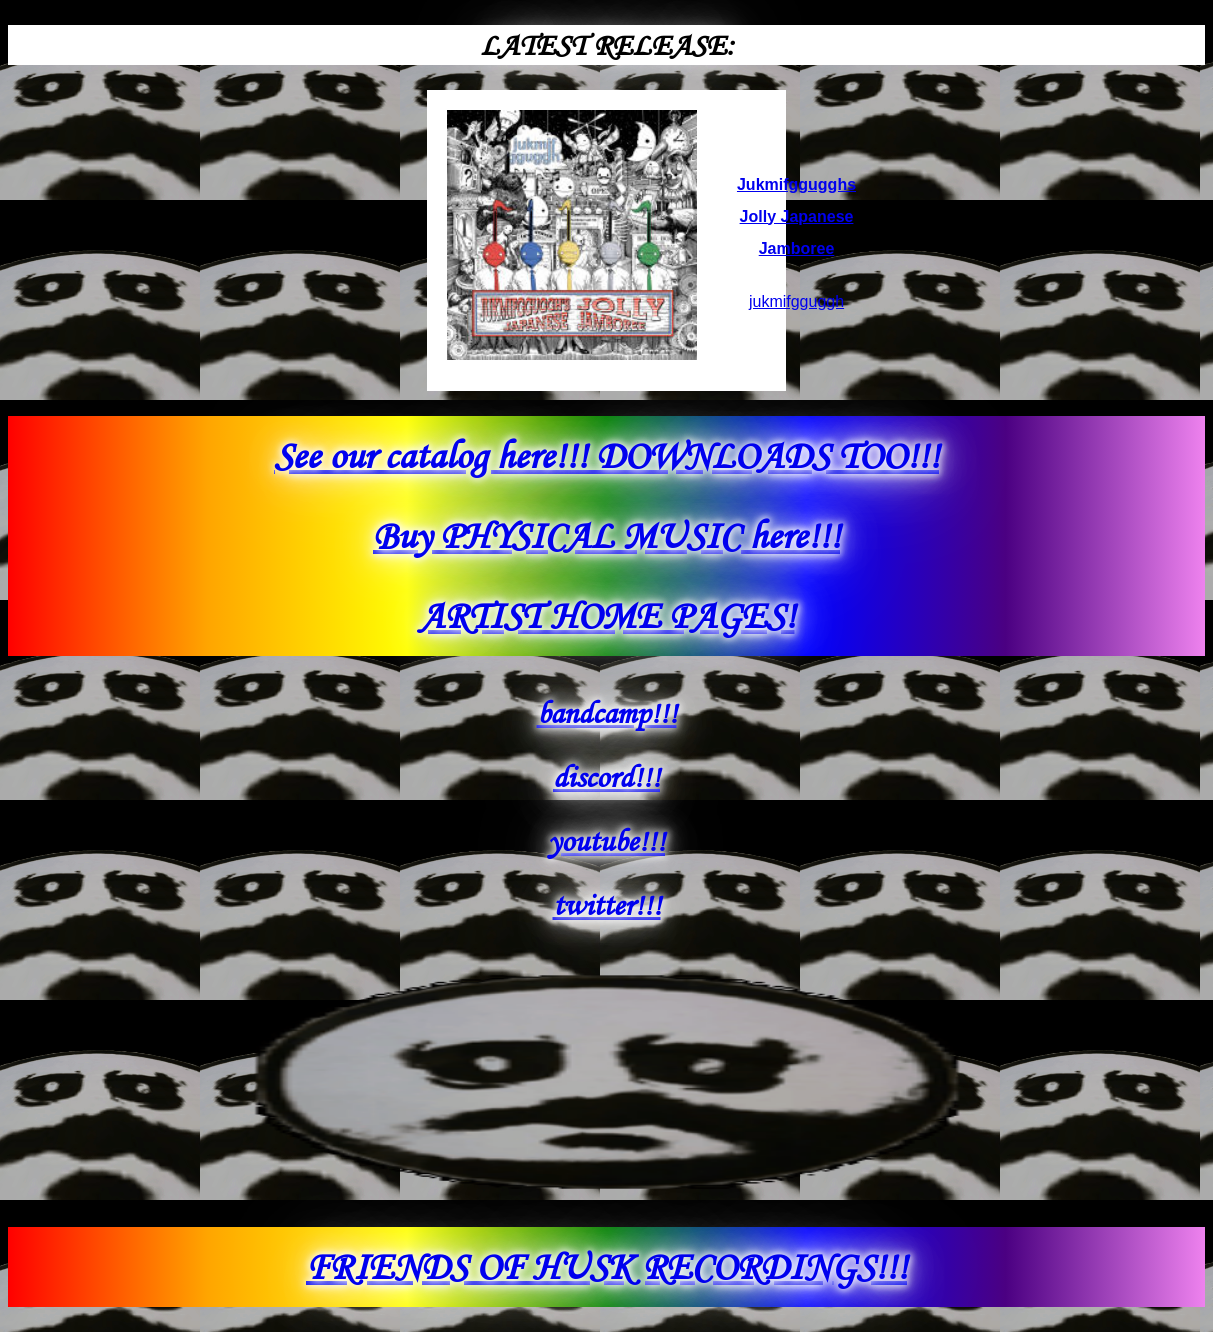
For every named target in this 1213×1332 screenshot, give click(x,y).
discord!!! (606, 776)
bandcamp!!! (607, 712)
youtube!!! (606, 840)
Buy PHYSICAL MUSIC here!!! (606, 535)
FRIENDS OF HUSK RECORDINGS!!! (606, 1266)
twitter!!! (607, 904)
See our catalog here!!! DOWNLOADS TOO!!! (606, 455)
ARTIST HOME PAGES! (607, 615)
